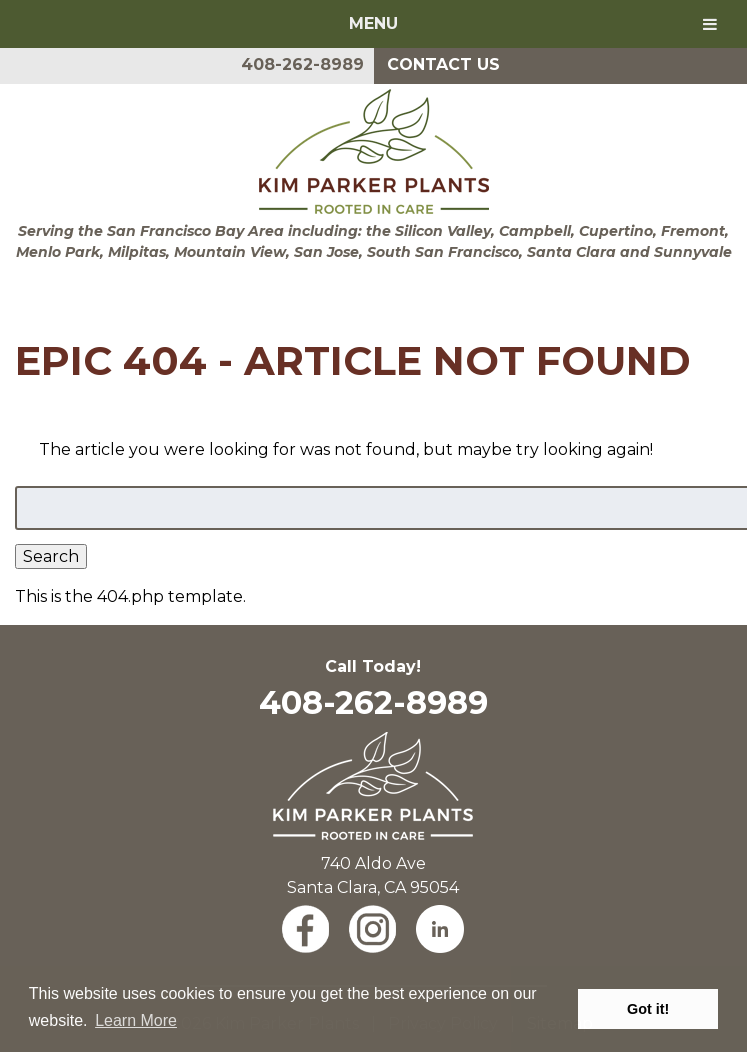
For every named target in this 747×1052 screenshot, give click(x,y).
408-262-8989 (302, 64)
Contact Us (443, 64)
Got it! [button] (648, 1009)
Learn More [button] (136, 1020)
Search (51, 556)
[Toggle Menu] (710, 24)
